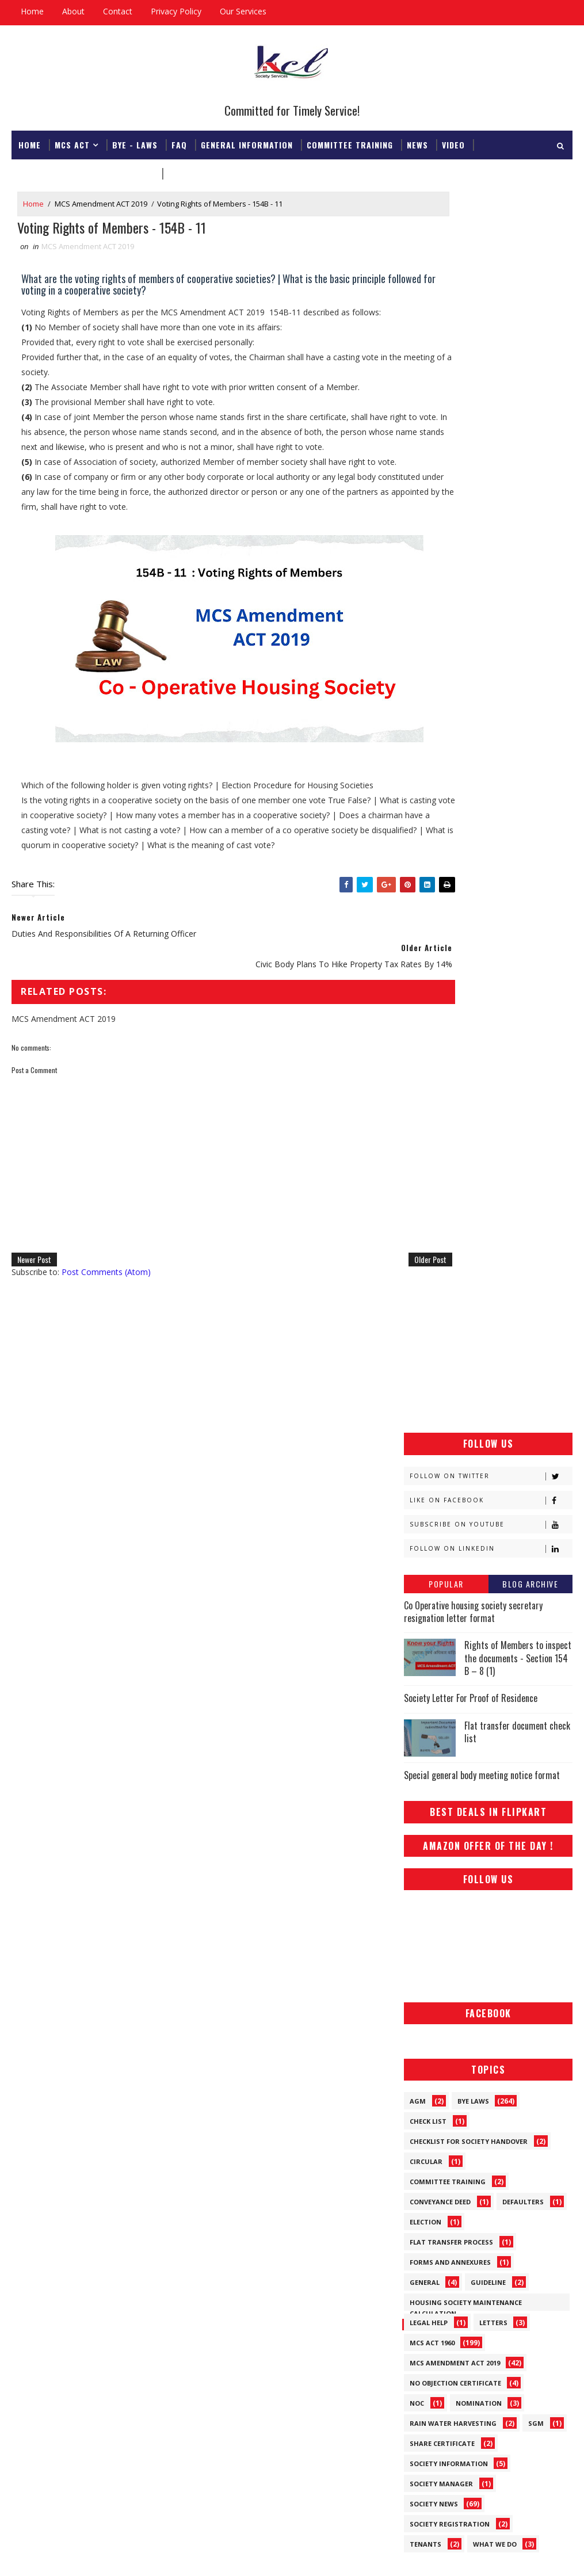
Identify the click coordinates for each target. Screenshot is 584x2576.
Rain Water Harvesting (453, 1337)
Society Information (449, 1377)
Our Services (243, 11)
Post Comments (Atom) (106, 1305)
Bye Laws (473, 1015)
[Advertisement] (488, 263)
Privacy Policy (176, 11)
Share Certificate (442, 1357)
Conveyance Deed (440, 1116)
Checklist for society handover (469, 1055)
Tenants (425, 1458)
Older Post (368, 1293)
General (425, 1196)
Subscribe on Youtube (490, 438)
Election (425, 1136)
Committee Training (350, 142)
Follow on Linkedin (490, 462)
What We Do (495, 1458)
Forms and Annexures (450, 1176)
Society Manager (441, 1398)
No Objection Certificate (455, 1297)
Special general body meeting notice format (482, 689)
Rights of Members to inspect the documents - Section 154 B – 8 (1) (517, 572)
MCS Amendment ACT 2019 (101, 204)
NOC (417, 1317)
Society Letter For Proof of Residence (470, 612)
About (73, 11)
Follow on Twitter (490, 390)
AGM (418, 1015)
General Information (247, 142)
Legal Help (429, 1236)
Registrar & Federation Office (86, 171)
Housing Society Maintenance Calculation (466, 1218)
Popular (446, 497)
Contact (117, 11)
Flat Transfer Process (451, 1156)
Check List (428, 1035)
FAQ (179, 142)
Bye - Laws (135, 142)
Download (189, 171)
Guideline (488, 1196)
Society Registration (450, 1438)
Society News (434, 1418)
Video (453, 142)
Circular (426, 1075)
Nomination (479, 1317)
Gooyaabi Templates (173, 2556)
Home (32, 11)
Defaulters (523, 1116)
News (417, 142)
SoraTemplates (69, 2556)
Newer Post (34, 1293)
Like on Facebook (490, 414)
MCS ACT (72, 142)
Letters (493, 1236)
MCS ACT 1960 (432, 1257)
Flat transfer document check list (517, 646)
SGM (536, 1337)
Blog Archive (530, 497)
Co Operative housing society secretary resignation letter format (473, 525)
